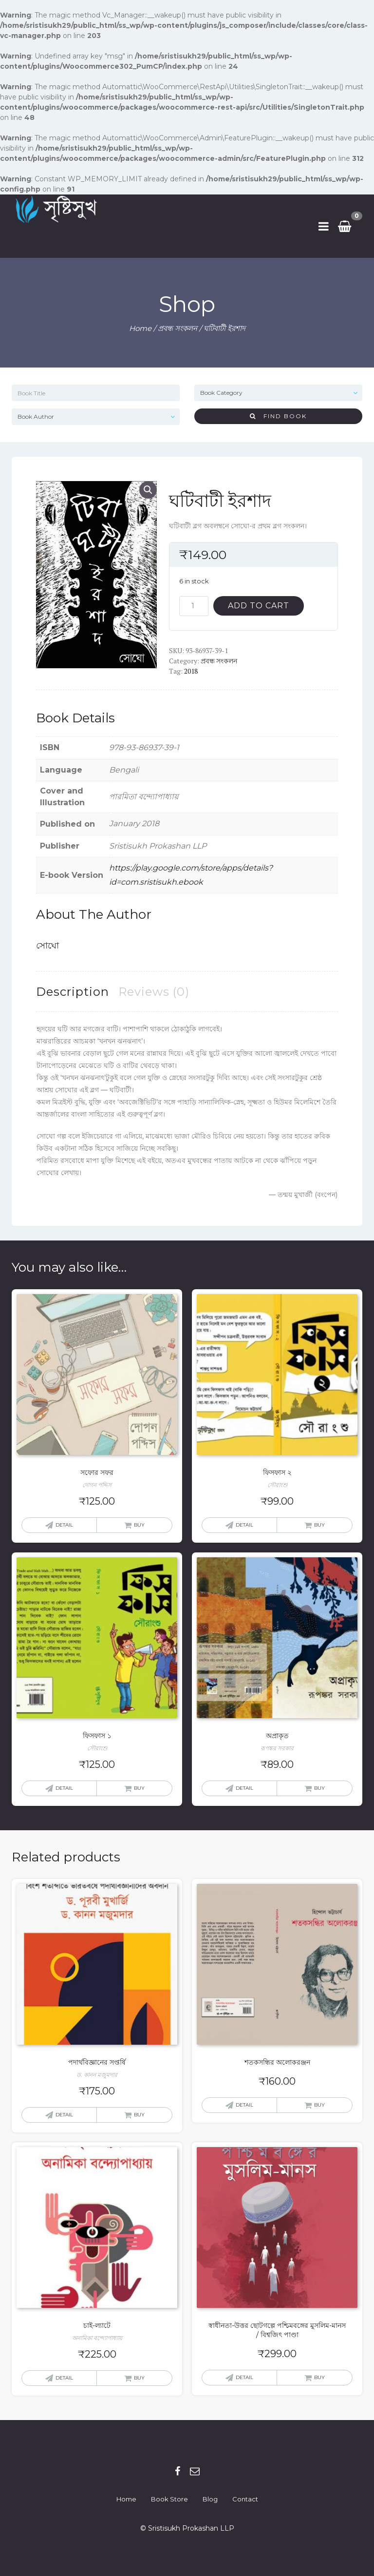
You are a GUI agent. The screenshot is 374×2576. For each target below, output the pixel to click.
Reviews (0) (153, 992)
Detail (64, 1525)
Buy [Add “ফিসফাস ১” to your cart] (139, 1788)
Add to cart (258, 605)
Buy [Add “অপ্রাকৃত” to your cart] (319, 1788)
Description (72, 992)
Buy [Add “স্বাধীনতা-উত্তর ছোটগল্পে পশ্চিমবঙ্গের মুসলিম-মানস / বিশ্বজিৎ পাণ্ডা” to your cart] (319, 2377)
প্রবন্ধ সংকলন (177, 328)
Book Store (169, 2499)
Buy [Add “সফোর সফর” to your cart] (139, 1525)
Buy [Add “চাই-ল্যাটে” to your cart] (139, 2378)
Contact (245, 2499)
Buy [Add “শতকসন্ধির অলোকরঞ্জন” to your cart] (319, 2105)
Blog (210, 2499)
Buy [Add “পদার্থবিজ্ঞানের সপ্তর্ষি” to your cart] (139, 2114)
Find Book (278, 416)
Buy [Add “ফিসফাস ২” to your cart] (319, 1525)
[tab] (73, 991)
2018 (191, 671)
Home (140, 328)
